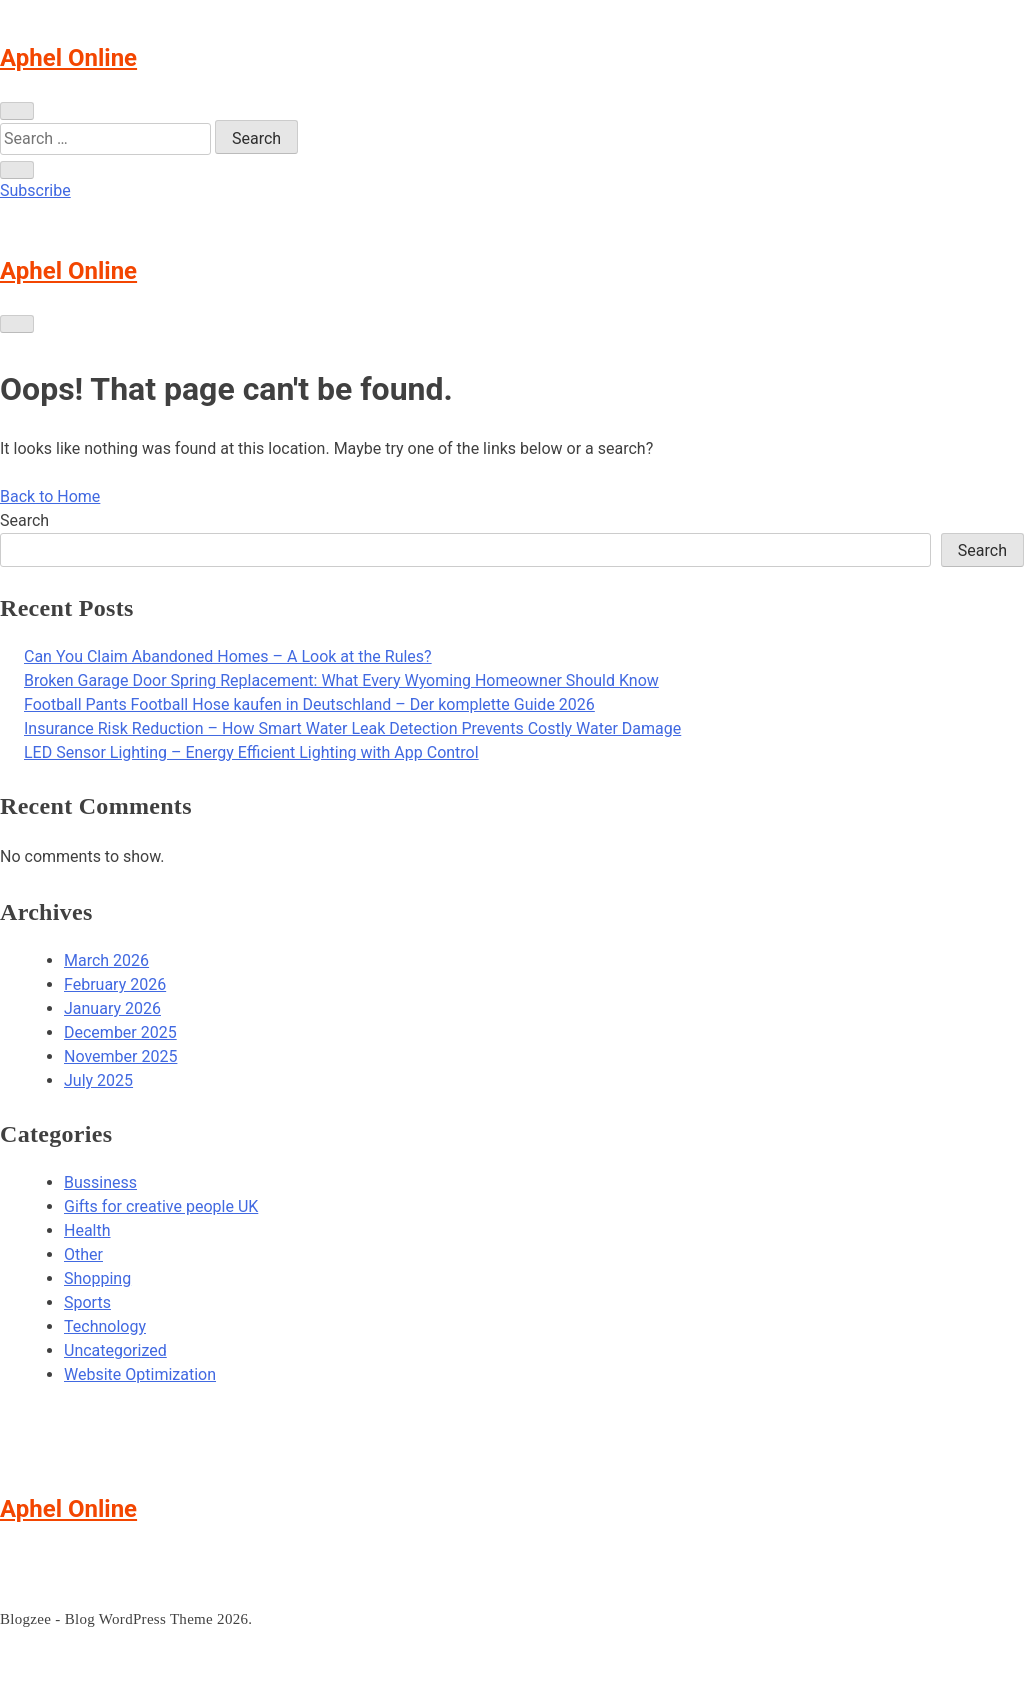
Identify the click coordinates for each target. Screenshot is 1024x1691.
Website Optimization (140, 1374)
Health (87, 1230)
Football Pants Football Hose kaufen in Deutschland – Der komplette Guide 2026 (309, 704)
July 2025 (98, 1080)
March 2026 (106, 960)
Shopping (97, 1278)
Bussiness (100, 1182)
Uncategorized (115, 1350)
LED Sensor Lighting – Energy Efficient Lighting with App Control (251, 752)
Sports (87, 1302)
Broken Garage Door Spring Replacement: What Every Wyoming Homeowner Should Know (341, 680)
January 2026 (112, 1008)
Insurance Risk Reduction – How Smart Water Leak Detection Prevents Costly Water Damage (352, 728)
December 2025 (120, 1032)
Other (83, 1254)
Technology (105, 1326)
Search (24, 520)
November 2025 (120, 1056)
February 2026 (115, 984)
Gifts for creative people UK (161, 1206)
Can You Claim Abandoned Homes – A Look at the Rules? (228, 656)
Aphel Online (68, 58)
